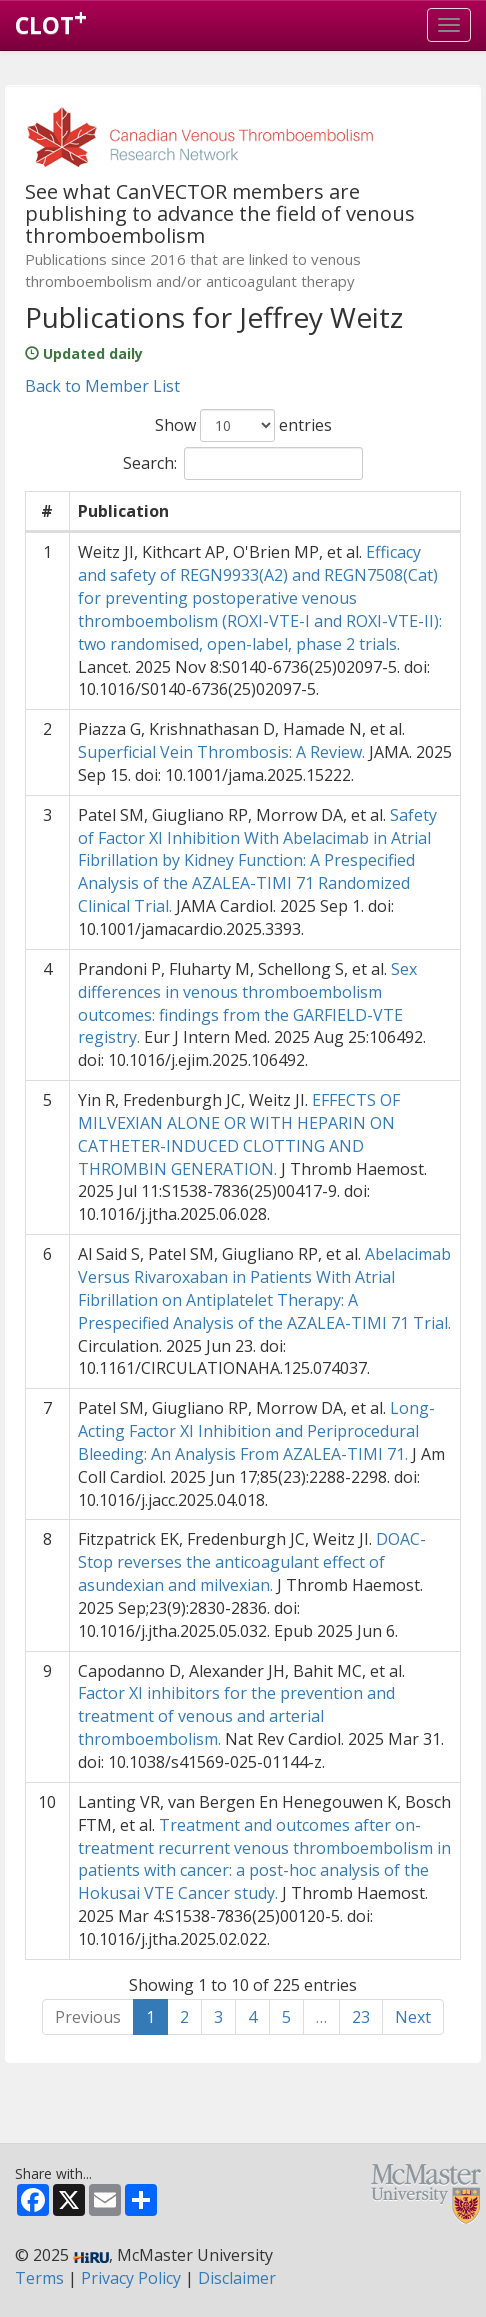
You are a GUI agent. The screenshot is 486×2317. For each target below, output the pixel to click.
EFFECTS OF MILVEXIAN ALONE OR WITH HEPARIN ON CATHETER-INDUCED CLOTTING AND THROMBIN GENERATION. (239, 1134)
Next (413, 2017)
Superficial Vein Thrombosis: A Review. (221, 752)
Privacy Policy (131, 2278)
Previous (88, 2017)
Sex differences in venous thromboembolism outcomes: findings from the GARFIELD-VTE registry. (247, 1003)
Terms (39, 2278)
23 (361, 2017)
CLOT (51, 21)
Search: (243, 463)
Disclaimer (237, 2278)
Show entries (243, 425)
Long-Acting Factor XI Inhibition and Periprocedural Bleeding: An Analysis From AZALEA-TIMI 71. (256, 1431)
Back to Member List (102, 386)
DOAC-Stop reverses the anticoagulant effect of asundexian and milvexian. (252, 1562)
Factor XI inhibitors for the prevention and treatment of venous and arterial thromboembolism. (236, 1716)
